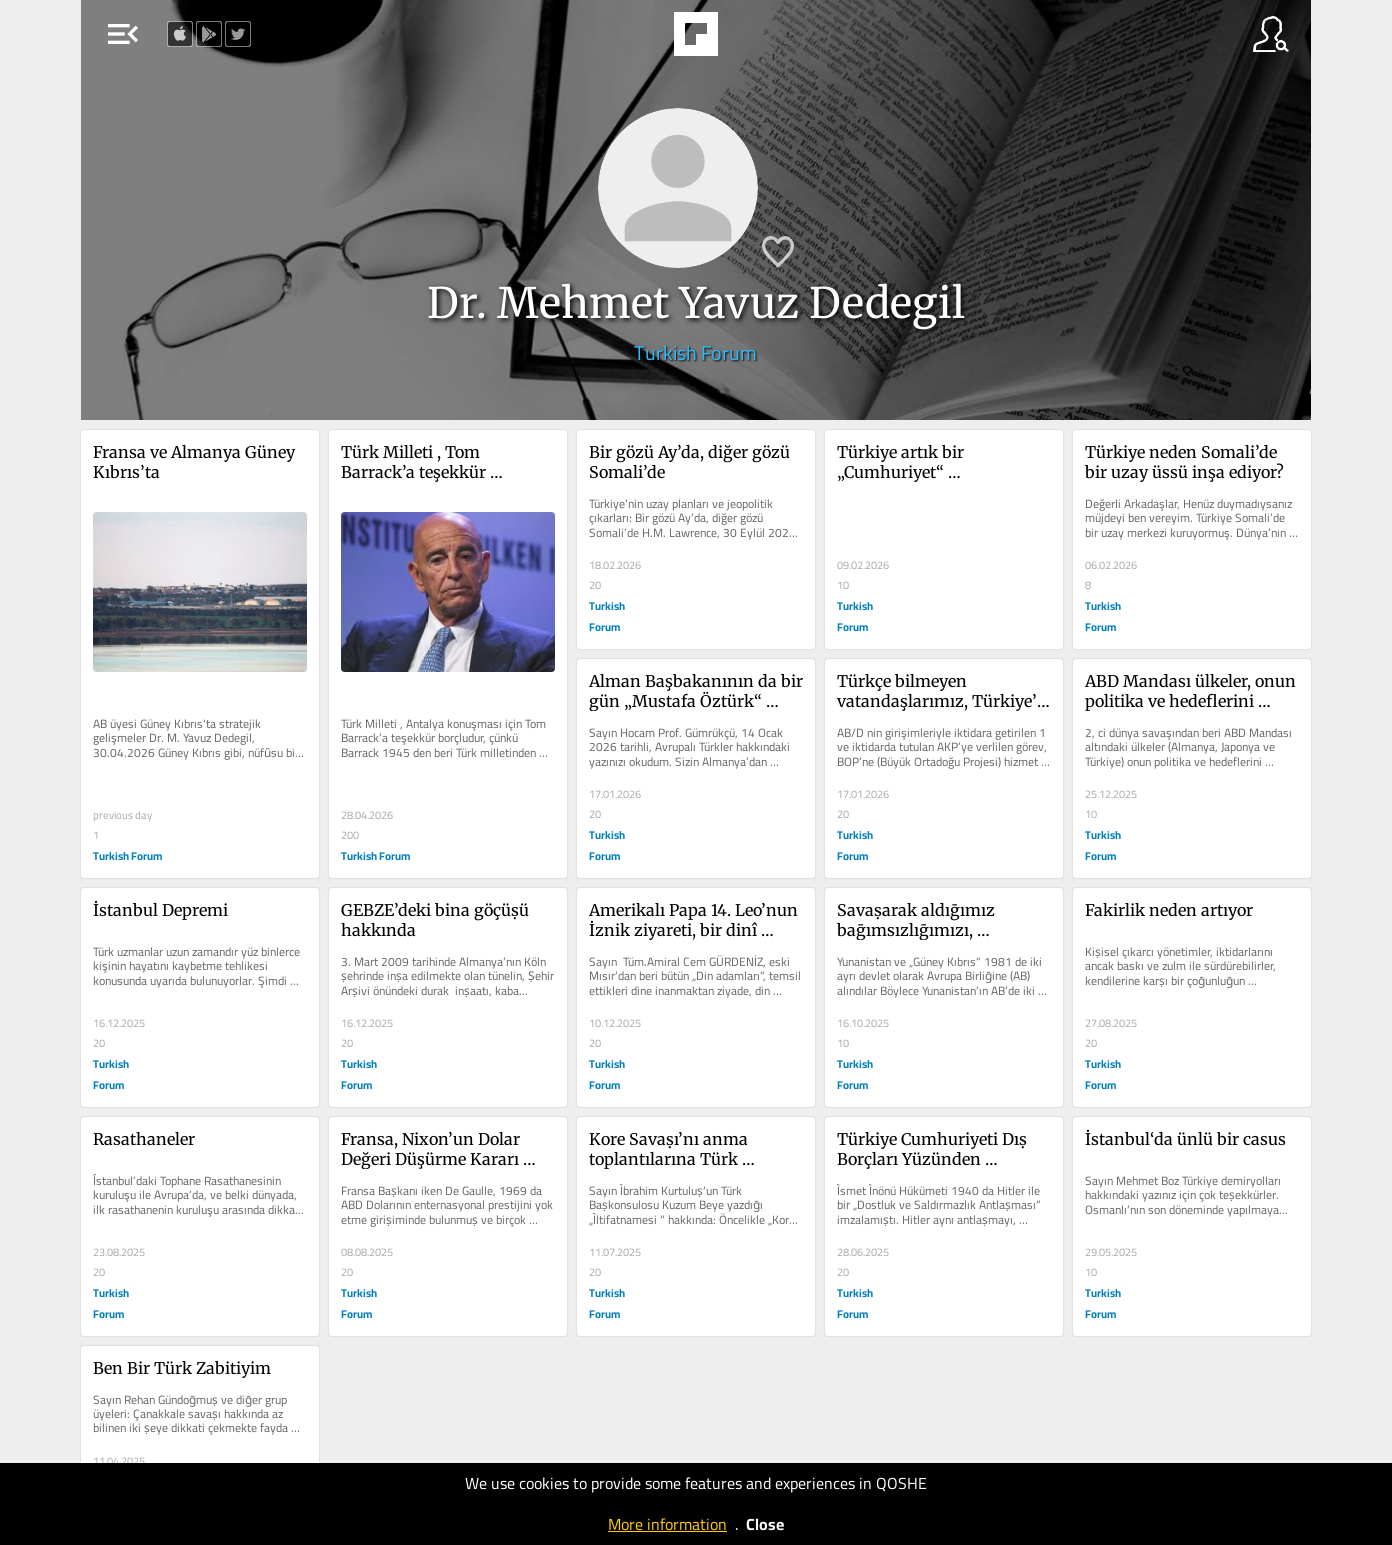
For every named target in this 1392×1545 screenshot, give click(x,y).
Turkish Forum (695, 352)
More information (667, 1524)
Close (765, 1524)
